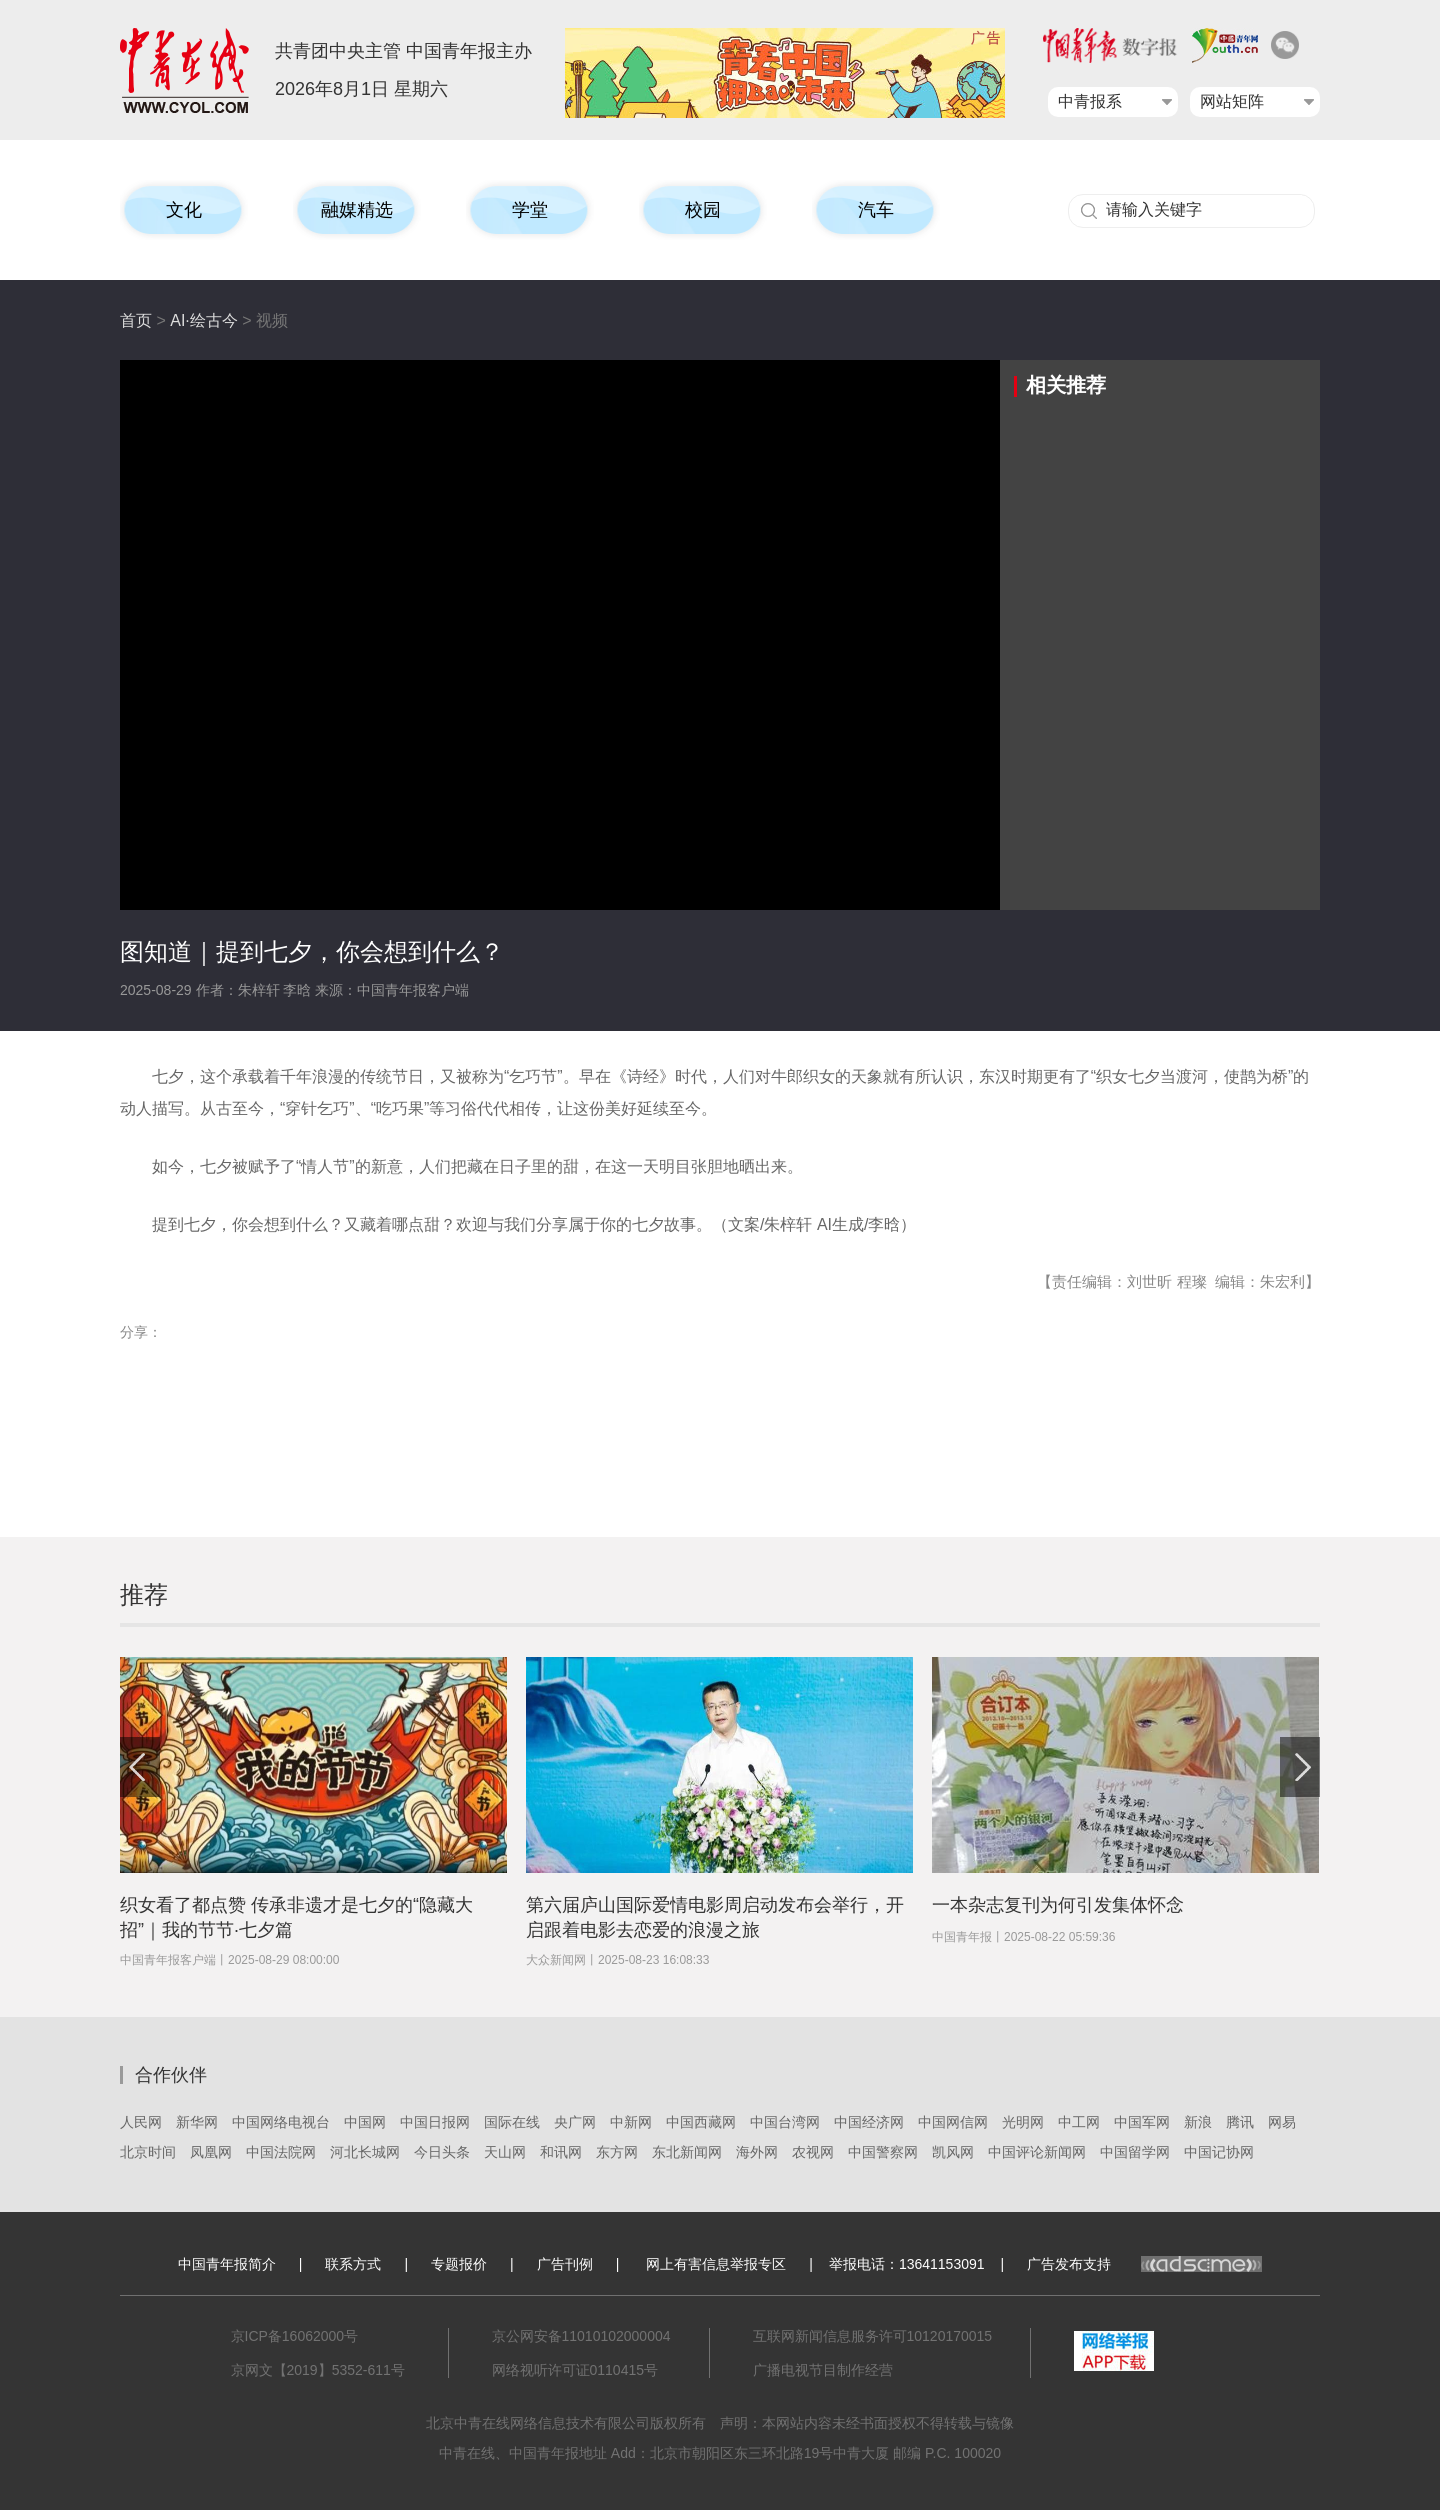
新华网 (197, 2122)
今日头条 (442, 2152)
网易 (1282, 2122)
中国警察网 (883, 2152)
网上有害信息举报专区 (716, 2264)
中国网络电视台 (281, 2122)
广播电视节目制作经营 (823, 2370)
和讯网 (561, 2152)
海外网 (757, 2152)
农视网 (813, 2152)
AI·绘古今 (204, 320)
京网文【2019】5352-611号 (318, 2370)
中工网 (1079, 2122)
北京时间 (148, 2152)
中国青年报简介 (227, 2264)
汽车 (876, 210)
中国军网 (1142, 2122)
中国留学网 (1135, 2152)
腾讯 (1240, 2122)
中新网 (631, 2122)
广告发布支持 (1144, 2264)
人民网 (141, 2122)
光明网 (1023, 2122)
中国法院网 (281, 2152)
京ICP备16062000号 (295, 2336)
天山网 (505, 2152)
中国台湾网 (785, 2122)
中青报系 (1090, 101)
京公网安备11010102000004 (581, 2336)
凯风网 (953, 2152)
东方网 (617, 2152)
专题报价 (459, 2264)
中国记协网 (1219, 2152)
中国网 (365, 2122)
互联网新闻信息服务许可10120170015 (873, 2336)
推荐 (144, 1594)
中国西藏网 (701, 2122)
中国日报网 (435, 2122)
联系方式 (353, 2264)
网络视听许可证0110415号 (575, 2370)
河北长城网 (365, 2152)
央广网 (575, 2122)
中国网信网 (953, 2122)
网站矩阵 (1232, 101)
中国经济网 (869, 2122)
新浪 (1198, 2122)
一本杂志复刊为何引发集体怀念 (1058, 1905)
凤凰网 (211, 2152)
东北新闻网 (687, 2152)
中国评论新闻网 (1037, 2152)
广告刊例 (565, 2264)
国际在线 (512, 2122)
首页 (136, 320)
